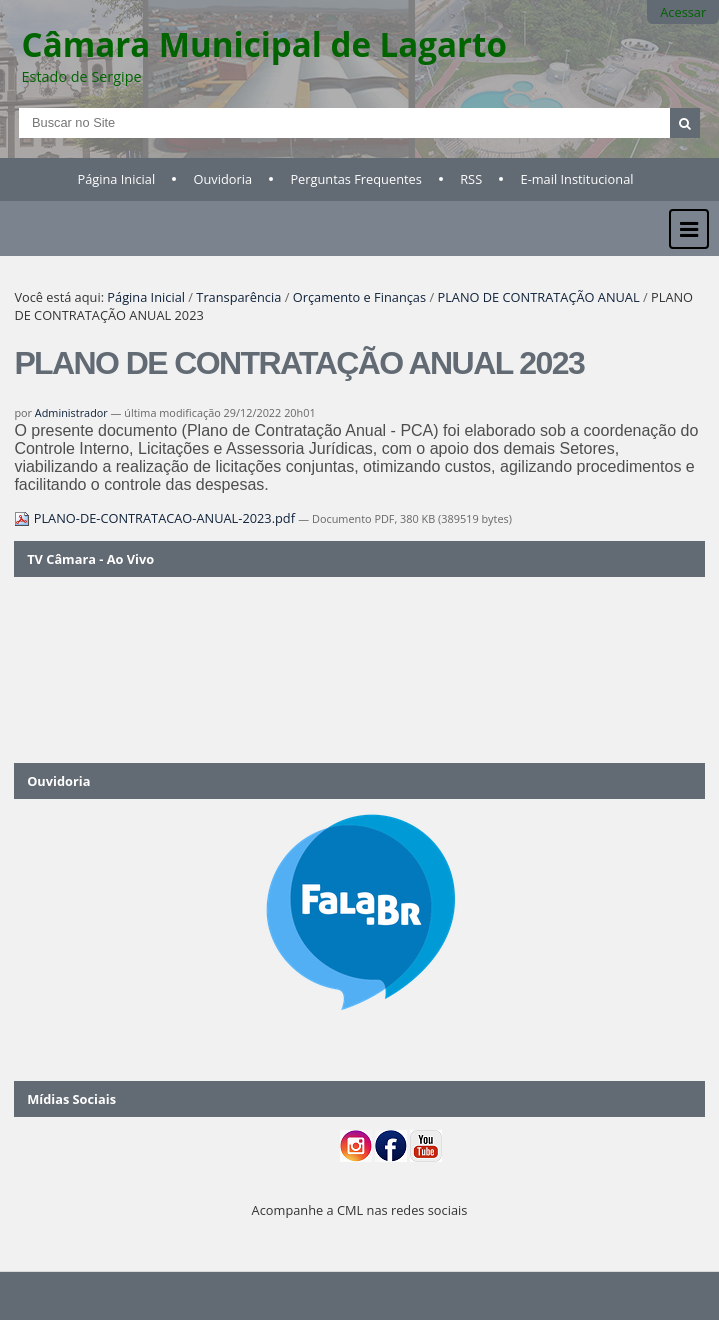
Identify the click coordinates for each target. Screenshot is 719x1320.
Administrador (71, 412)
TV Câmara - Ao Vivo (90, 559)
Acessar (683, 12)
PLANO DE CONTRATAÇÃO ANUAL (538, 297)
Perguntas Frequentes (355, 179)
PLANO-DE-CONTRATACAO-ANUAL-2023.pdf (156, 518)
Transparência (238, 297)
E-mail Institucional (577, 179)
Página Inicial (117, 179)
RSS (471, 179)
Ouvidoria (223, 179)
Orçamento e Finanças (359, 297)
